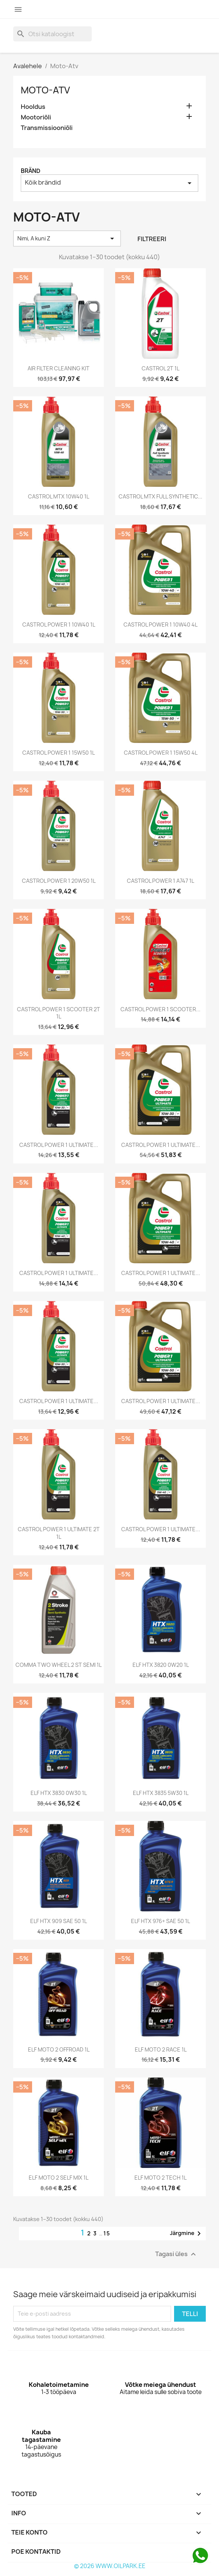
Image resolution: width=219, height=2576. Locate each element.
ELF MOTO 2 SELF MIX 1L (58, 2177)
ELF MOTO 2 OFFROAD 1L (58, 2049)
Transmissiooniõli (46, 128)
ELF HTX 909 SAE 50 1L (58, 1921)
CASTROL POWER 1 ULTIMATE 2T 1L (59, 1533)
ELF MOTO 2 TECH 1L (160, 2177)
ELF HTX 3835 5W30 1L (160, 1792)
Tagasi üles (176, 2254)
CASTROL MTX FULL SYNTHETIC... (160, 496)
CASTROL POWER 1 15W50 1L (58, 752)
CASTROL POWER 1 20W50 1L (59, 880)
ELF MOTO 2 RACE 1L (161, 2049)
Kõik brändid (109, 183)
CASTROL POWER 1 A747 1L (160, 880)
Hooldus (33, 107)
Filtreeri (151, 239)
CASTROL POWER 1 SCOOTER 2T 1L (58, 1013)
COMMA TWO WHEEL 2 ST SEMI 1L (58, 1664)
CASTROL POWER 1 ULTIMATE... (58, 1144)
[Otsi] (52, 33)
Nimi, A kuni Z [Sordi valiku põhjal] (67, 238)
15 (107, 2233)
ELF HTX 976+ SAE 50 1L (160, 1921)
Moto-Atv (45, 90)
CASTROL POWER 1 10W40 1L (58, 624)
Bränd (30, 171)
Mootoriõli (36, 117)
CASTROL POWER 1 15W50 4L (160, 752)
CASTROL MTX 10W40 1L (58, 496)
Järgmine (187, 2233)
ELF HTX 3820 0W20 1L (161, 1664)
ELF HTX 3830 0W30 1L (59, 1792)
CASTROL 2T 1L (160, 368)
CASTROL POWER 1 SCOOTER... (160, 1009)
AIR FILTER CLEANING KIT (58, 368)
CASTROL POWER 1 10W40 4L (160, 624)
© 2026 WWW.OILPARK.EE (109, 2566)
